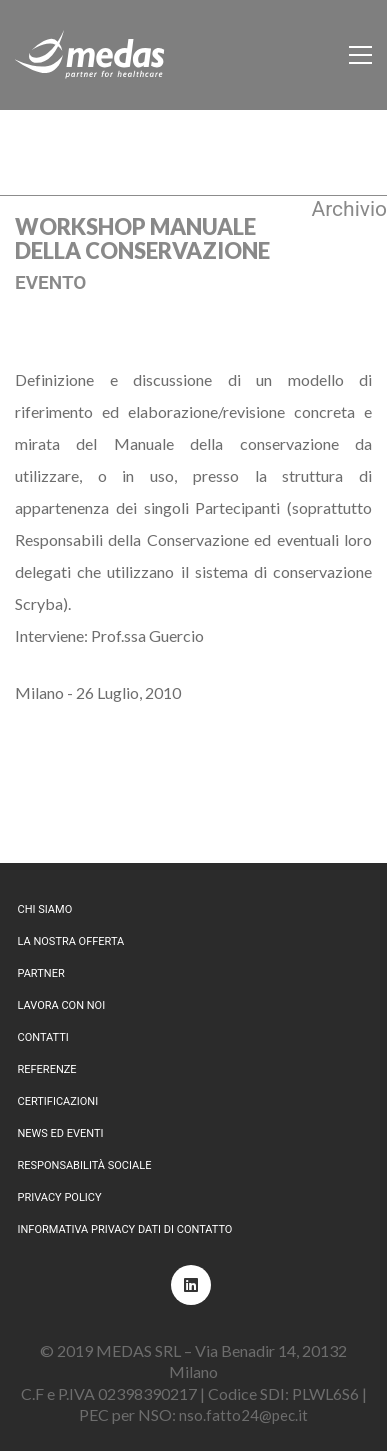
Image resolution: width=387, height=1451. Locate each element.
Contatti (43, 1037)
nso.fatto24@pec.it (243, 1415)
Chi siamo (45, 909)
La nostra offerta (71, 941)
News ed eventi (61, 1133)
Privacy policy (60, 1197)
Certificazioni (58, 1101)
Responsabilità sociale (85, 1165)
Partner (41, 973)
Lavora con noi (62, 1005)
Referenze (47, 1069)
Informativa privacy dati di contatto (125, 1229)
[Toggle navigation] (360, 55)
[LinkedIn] (191, 1285)
